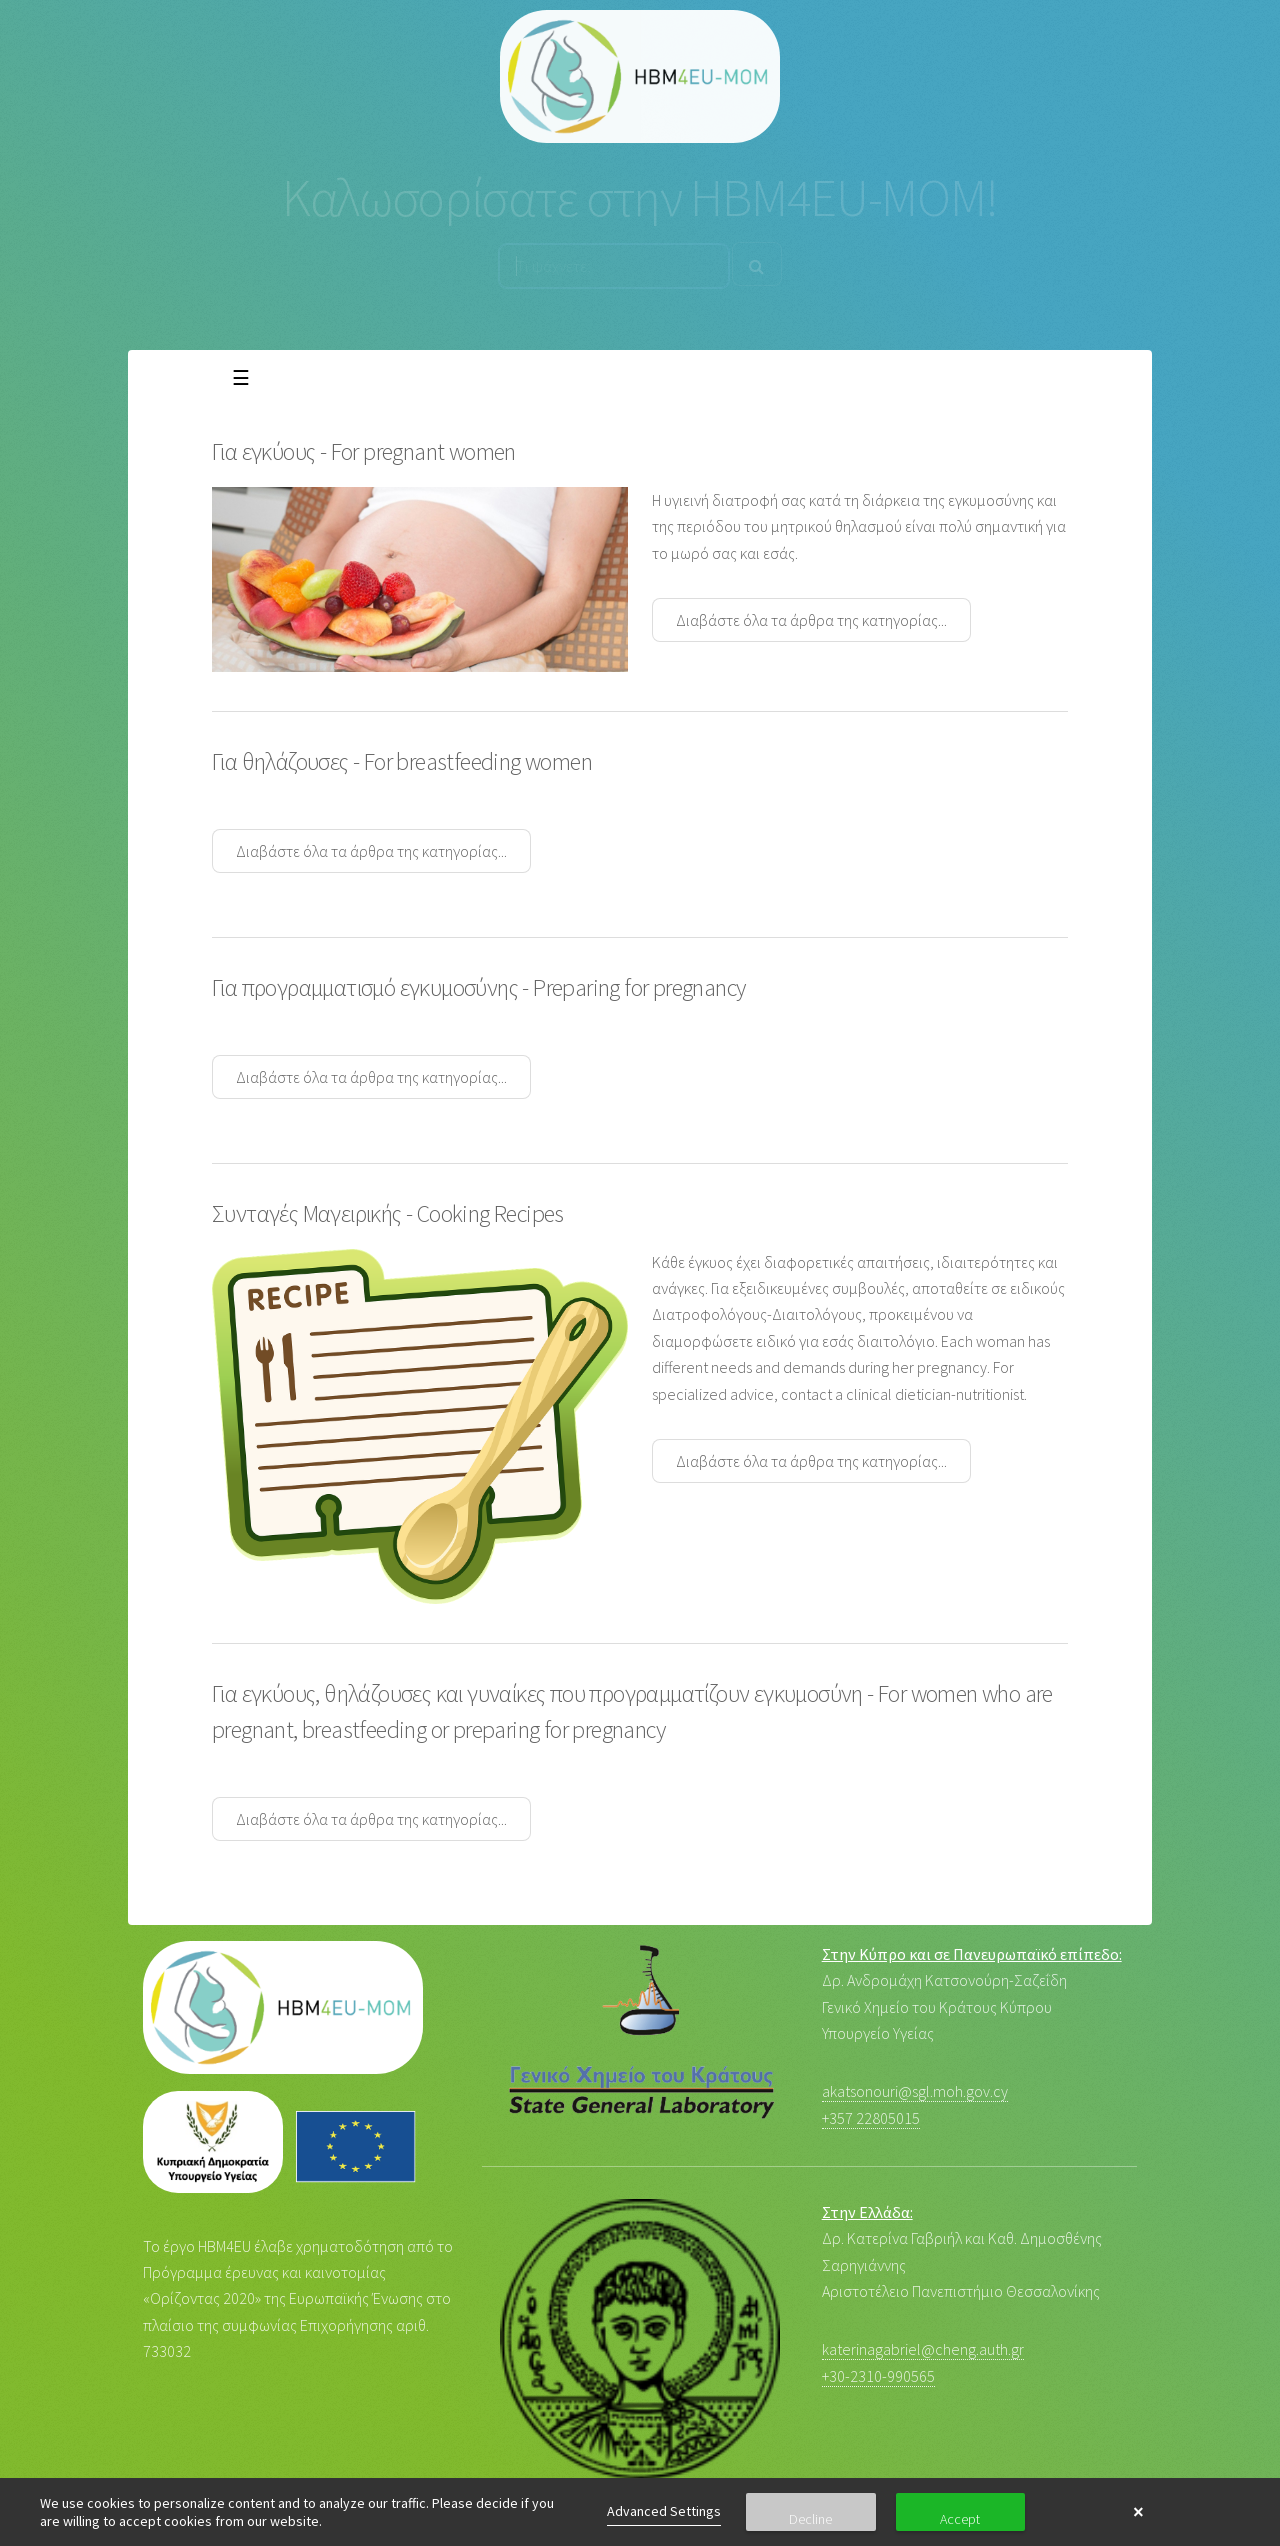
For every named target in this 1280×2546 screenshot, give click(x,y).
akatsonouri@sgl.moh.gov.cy (915, 2091)
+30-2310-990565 (878, 2376)
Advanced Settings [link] (664, 2511)
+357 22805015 (871, 2118)
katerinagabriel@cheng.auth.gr (923, 2349)
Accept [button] (960, 2519)
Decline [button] (810, 2519)
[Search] (757, 264)
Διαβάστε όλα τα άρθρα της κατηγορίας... (811, 620)
